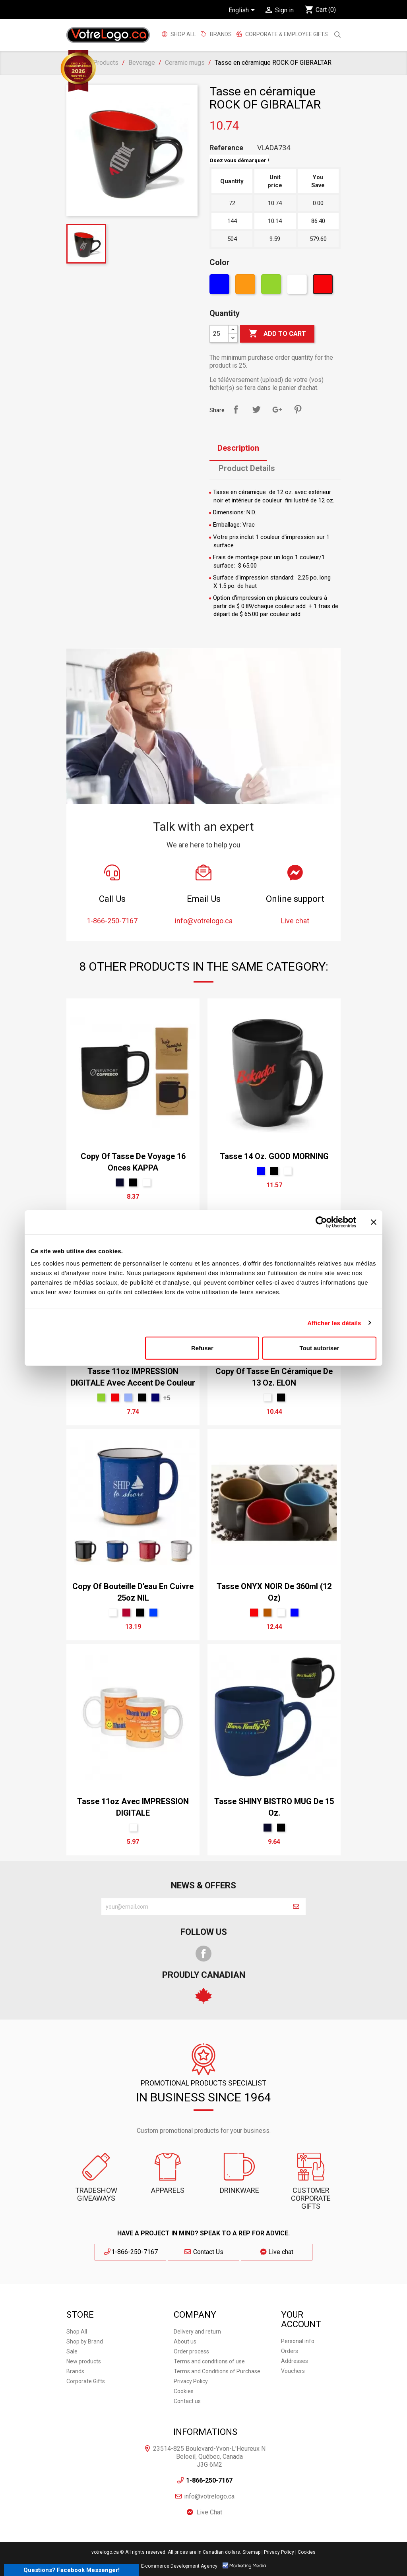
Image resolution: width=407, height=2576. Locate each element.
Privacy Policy (191, 2381)
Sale (72, 2351)
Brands (75, 2371)
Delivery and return (197, 2331)
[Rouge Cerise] (126, 1613)
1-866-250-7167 (130, 2252)
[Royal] (153, 1613)
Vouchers (293, 2371)
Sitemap (251, 2552)
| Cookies (305, 2552)
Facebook (203, 1954)
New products (83, 2361)
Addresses (294, 2361)
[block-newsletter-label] (194, 1906)
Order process (191, 2351)
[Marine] (120, 1182)
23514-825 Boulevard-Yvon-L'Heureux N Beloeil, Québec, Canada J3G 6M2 (209, 2456)
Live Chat (209, 2512)
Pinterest (298, 409)
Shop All (182, 34)
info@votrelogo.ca (209, 2496)
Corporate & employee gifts (286, 34)
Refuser (202, 1348)
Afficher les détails (334, 1322)
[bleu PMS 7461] (128, 1397)
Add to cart (277, 334)
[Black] (133, 1182)
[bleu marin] (155, 1397)
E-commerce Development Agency (179, 2566)
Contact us (187, 2401)
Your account (301, 2319)
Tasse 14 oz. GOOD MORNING (274, 1156)
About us (185, 2341)
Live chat (276, 2252)
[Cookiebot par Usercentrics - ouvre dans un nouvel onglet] (321, 1222)
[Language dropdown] (243, 11)
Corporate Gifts (85, 2381)
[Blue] (220, 286)
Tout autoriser (319, 1348)
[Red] (324, 286)
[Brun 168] (267, 1613)
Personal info (297, 2341)
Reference (226, 148)
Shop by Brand (84, 2341)
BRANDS (221, 34)
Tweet (256, 409)
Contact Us (203, 2252)
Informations (205, 2432)
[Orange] (246, 286)
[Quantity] (219, 334)
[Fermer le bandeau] (373, 1222)
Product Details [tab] (247, 468)
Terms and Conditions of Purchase (217, 2371)
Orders (289, 2351)
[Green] (272, 286)
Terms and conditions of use (209, 2361)
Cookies (184, 2391)
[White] (298, 286)
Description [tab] (238, 448)
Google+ (277, 409)
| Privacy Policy (278, 2552)
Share (236, 409)
